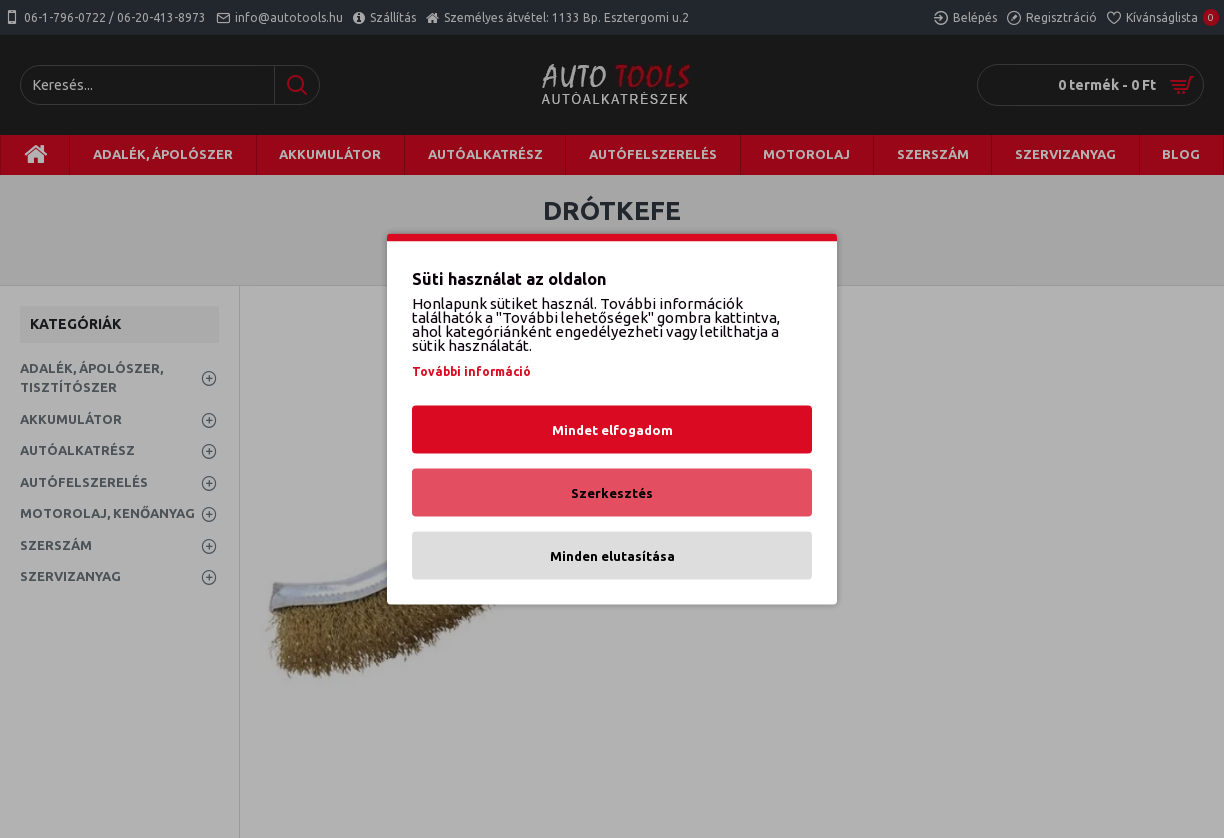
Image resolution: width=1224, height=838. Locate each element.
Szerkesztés (612, 493)
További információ (471, 371)
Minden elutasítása (612, 556)
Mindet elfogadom (612, 430)
